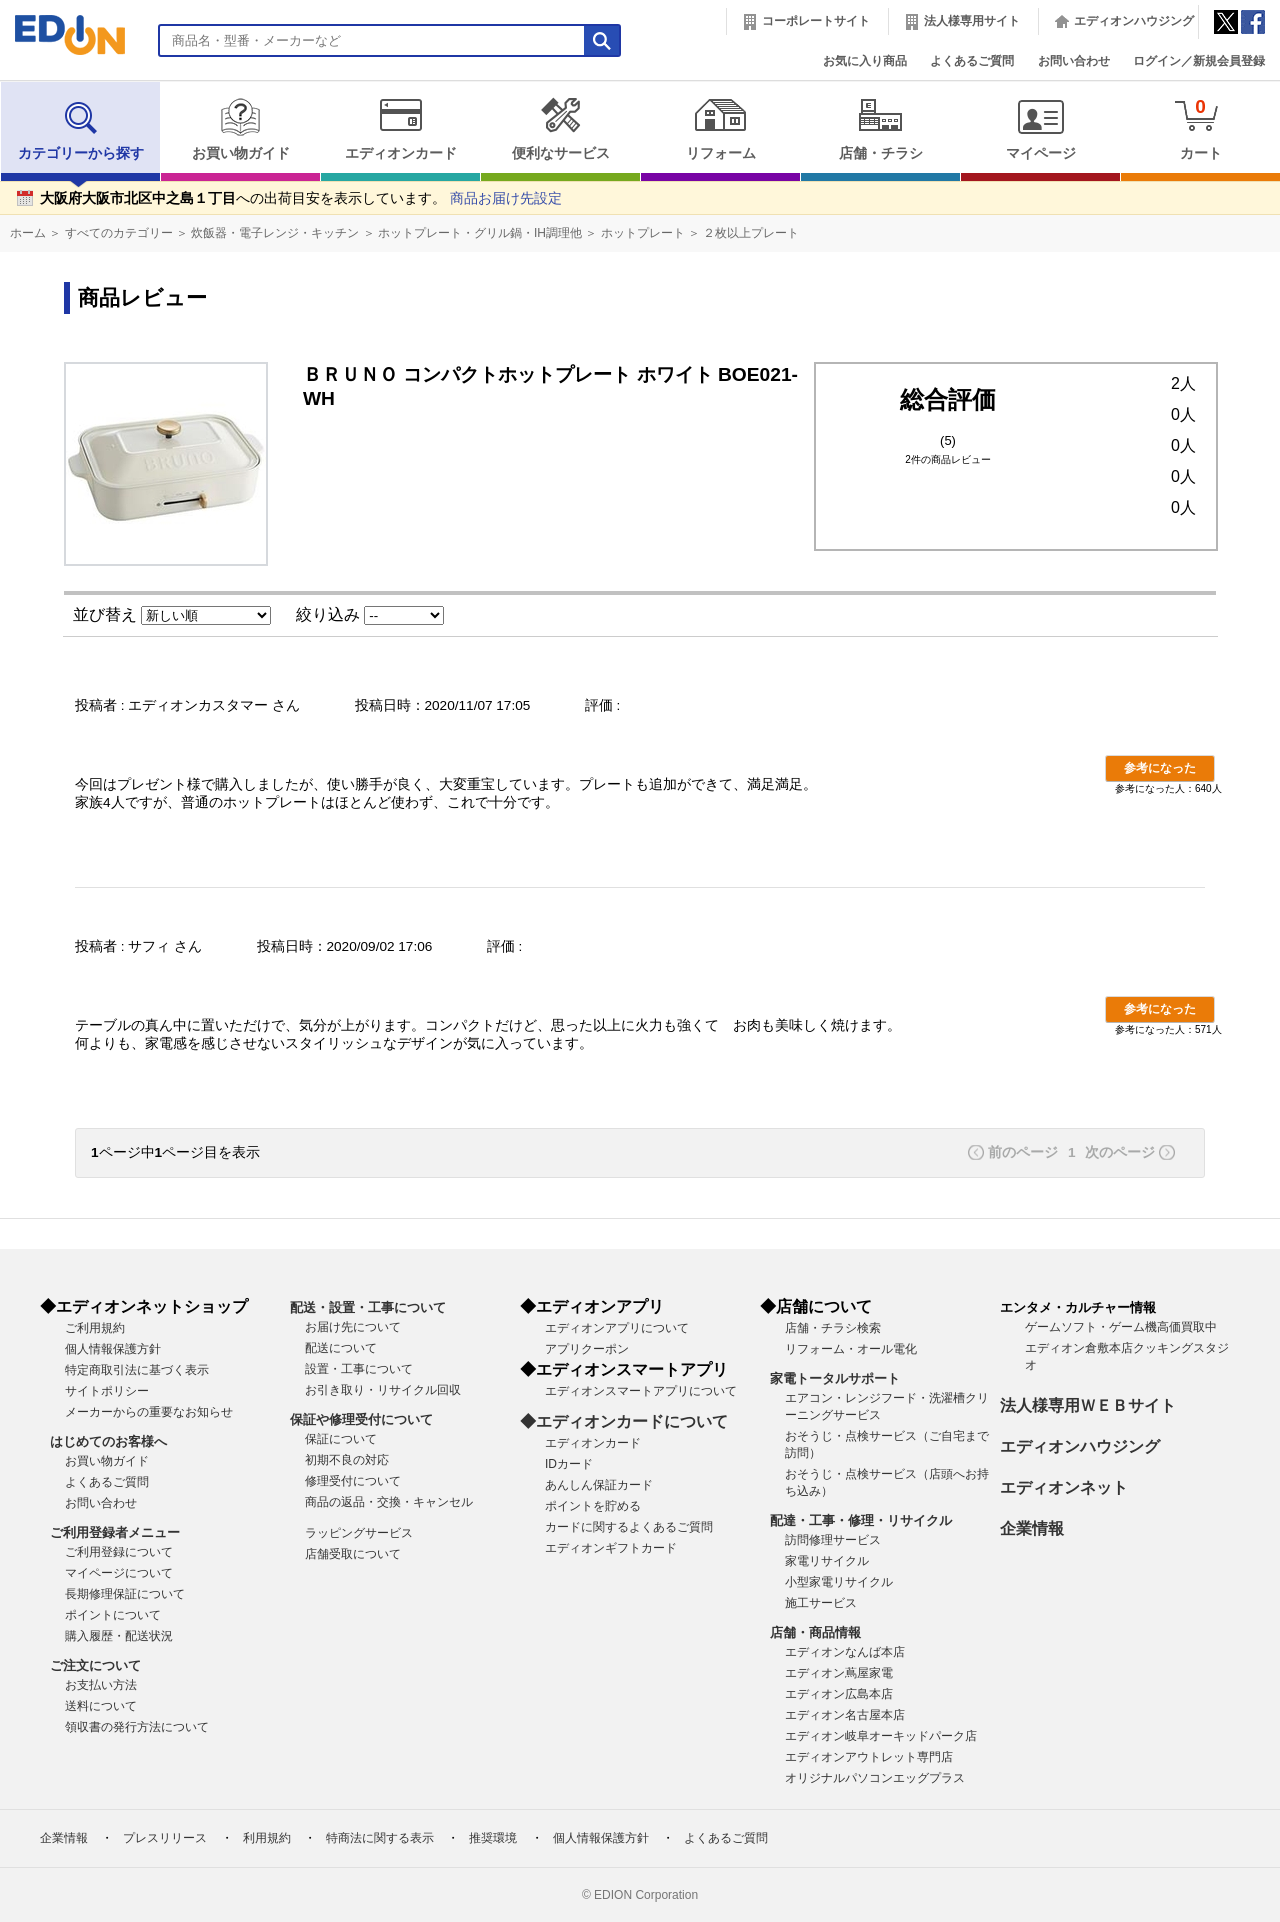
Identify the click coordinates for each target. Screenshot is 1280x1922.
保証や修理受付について (361, 1419)
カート (1200, 128)
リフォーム (720, 129)
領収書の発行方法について (137, 1727)
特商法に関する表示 (380, 1838)
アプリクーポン (587, 1349)
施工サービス (821, 1603)
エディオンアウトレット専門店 (869, 1757)
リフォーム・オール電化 (851, 1349)
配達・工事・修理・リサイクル (861, 1520)
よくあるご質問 (972, 61)
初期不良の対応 (347, 1460)
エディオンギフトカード (611, 1548)
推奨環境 (493, 1838)
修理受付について (353, 1481)
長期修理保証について (125, 1594)
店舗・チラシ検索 (833, 1328)
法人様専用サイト (972, 21)
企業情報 (1032, 1528)
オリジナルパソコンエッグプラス (875, 1778)
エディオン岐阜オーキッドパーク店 (881, 1736)
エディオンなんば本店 (845, 1652)
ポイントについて (113, 1615)
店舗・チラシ (880, 129)
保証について (341, 1439)
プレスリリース (165, 1838)
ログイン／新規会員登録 (1199, 61)
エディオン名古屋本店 (845, 1715)
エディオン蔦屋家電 (839, 1673)
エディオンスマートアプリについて (641, 1391)
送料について (101, 1706)
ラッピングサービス (359, 1533)
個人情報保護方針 (113, 1349)
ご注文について (95, 1665)
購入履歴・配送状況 (119, 1636)
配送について (341, 1348)
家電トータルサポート (835, 1378)
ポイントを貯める (593, 1506)
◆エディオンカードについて (624, 1421)
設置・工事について (359, 1369)
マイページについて (119, 1573)
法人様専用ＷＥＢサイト (1088, 1405)
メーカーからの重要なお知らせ (149, 1412)
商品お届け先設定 (506, 198)
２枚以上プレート (751, 233)
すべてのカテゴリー (119, 233)
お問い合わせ (1074, 61)
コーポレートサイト (816, 21)
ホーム (28, 233)
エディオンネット (1064, 1487)
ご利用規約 (95, 1328)
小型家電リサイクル (839, 1582)
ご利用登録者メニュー (115, 1532)
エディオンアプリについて (617, 1328)
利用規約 (267, 1838)
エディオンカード (400, 129)
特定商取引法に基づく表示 (137, 1370)
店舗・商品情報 (815, 1632)
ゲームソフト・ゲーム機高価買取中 (1121, 1327)
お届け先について (353, 1327)
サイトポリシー (107, 1391)
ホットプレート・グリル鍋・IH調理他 (480, 233)
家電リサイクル (827, 1561)
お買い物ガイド (240, 129)
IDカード (569, 1464)
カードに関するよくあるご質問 (629, 1527)
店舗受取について (353, 1554)
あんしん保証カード (599, 1485)
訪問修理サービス (833, 1540)
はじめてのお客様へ (108, 1441)
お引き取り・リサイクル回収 (383, 1390)
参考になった (1160, 768)
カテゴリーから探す (81, 129)
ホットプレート (643, 233)
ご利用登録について (119, 1552)
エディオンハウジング (1134, 21)
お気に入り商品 (865, 61)
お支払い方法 (101, 1685)
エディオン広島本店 (839, 1694)
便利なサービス (560, 129)
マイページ (1040, 129)
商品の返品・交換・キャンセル (389, 1502)
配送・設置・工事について (368, 1307)
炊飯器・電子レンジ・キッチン (275, 233)
